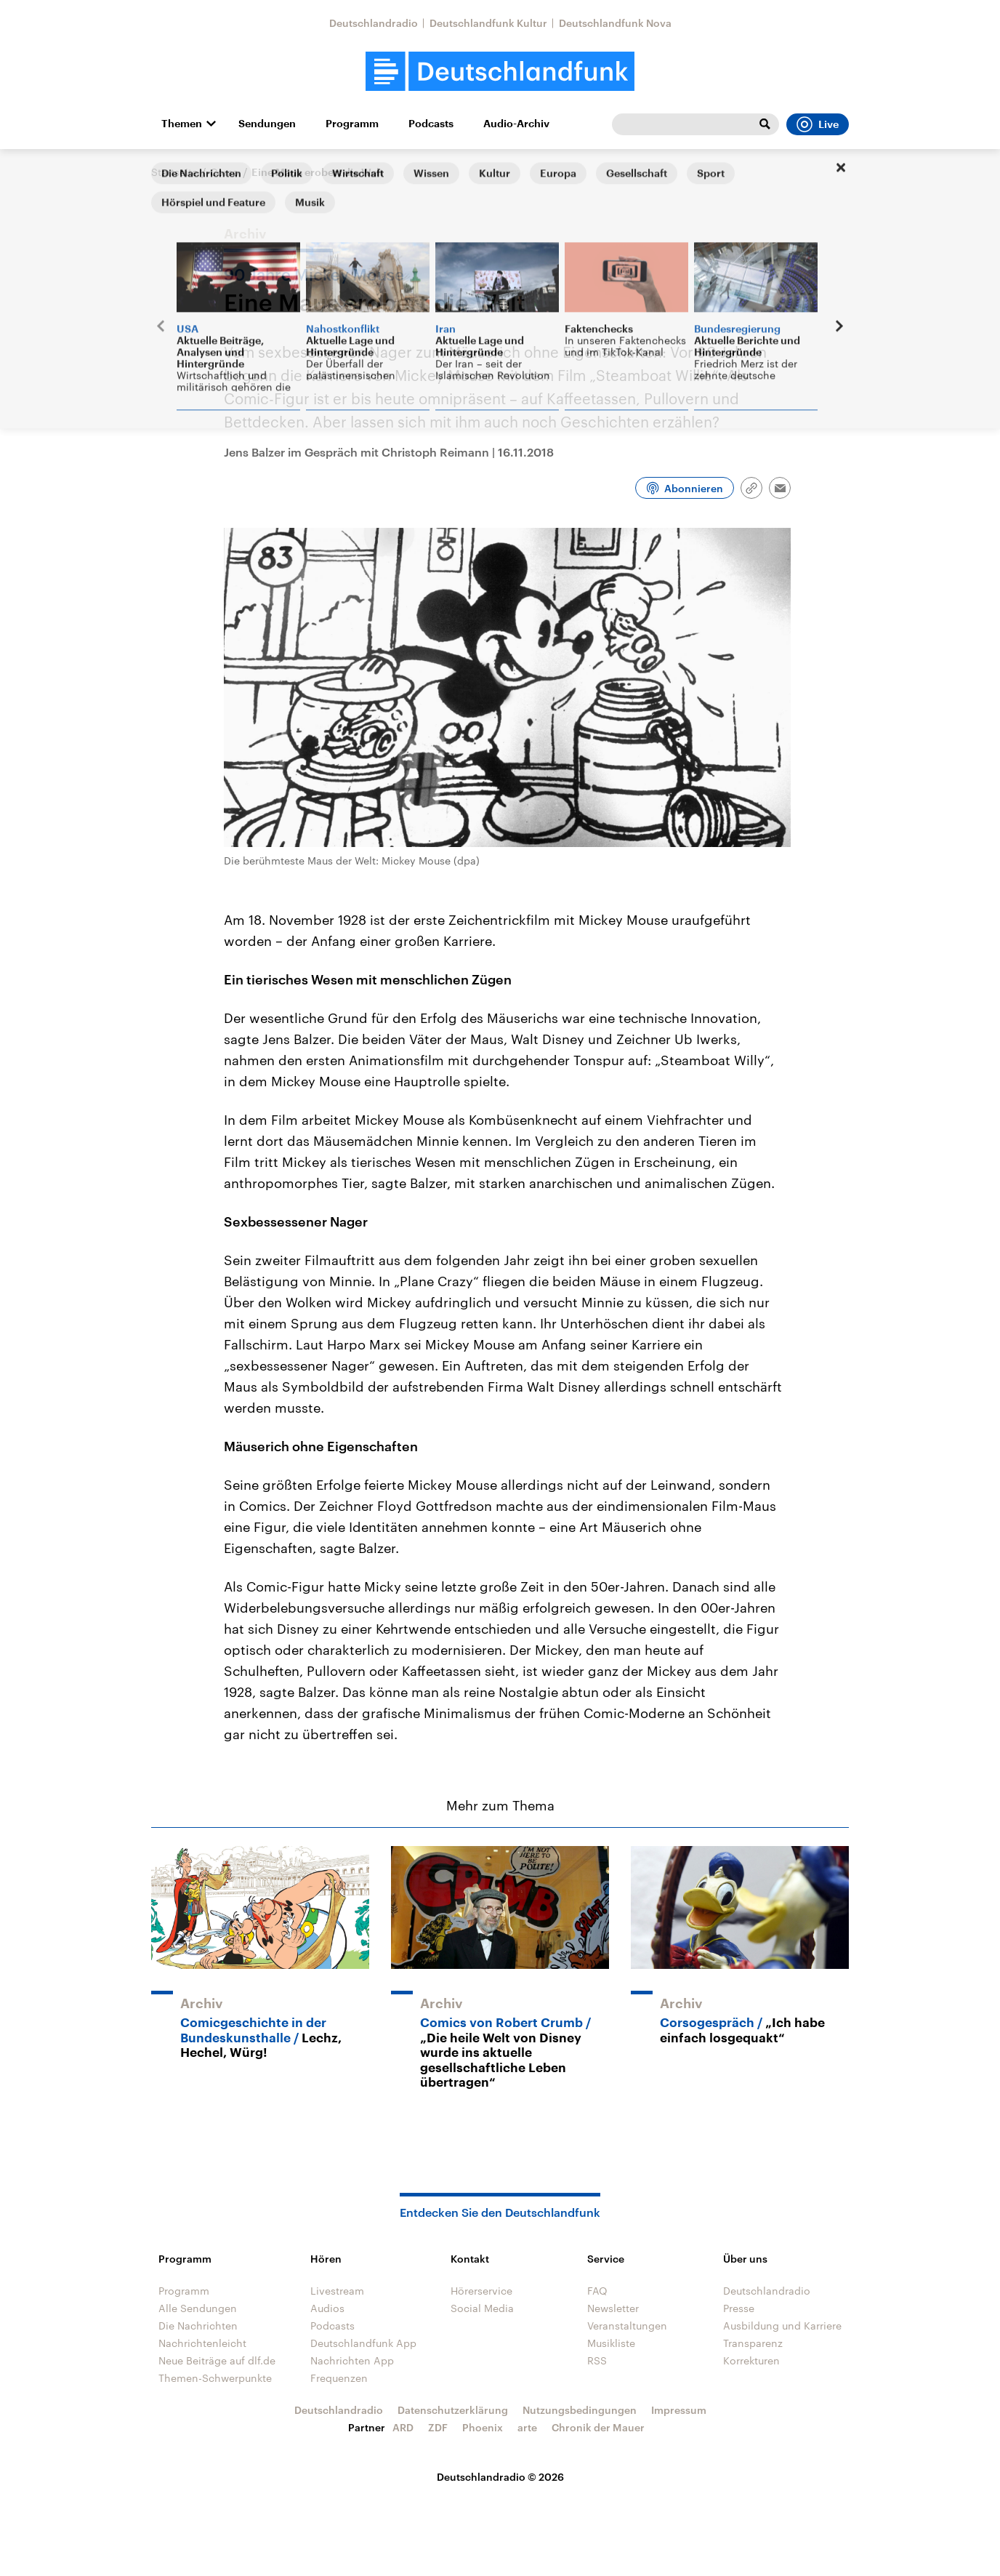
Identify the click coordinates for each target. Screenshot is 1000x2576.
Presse (738, 2308)
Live (818, 124)
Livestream (337, 2290)
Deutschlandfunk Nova (615, 23)
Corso (224, 172)
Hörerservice (481, 2290)
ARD (403, 2427)
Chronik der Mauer (598, 2427)
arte (527, 2427)
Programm (352, 124)
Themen (181, 124)
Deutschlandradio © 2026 (500, 2477)
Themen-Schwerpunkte (215, 2378)
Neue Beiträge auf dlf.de (216, 2360)
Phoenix (482, 2427)
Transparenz (753, 2343)
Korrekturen (751, 2360)
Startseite (174, 172)
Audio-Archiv (516, 124)
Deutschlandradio (373, 23)
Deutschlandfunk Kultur (488, 23)
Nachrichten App (352, 2360)
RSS (597, 2360)
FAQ (597, 2290)
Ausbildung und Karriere (782, 2325)
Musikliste (611, 2343)
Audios (327, 2308)
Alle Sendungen (197, 2308)
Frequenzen (339, 2378)
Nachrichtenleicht (202, 2343)
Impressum (678, 2410)
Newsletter (613, 2308)
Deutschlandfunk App (363, 2343)
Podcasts (430, 124)
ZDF (438, 2427)
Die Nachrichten (198, 2325)
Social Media (482, 2308)
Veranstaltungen (627, 2325)
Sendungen (267, 124)
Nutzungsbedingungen (580, 2410)
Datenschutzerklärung (453, 2410)
